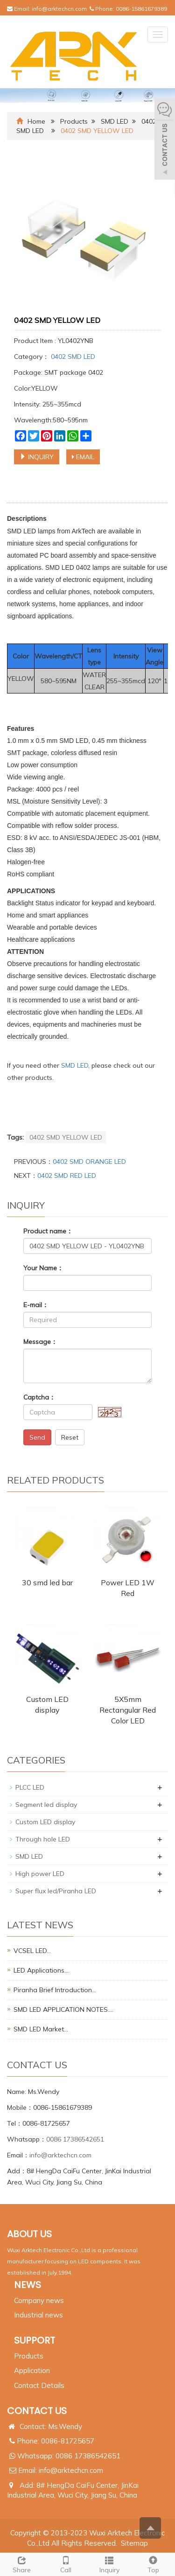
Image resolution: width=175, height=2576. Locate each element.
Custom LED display (45, 1822)
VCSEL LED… (32, 1950)
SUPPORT (34, 2340)
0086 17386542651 (75, 2139)
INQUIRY (37, 457)
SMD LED (114, 121)
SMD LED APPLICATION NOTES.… (63, 2009)
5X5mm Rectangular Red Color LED (127, 1709)
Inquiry (110, 2563)
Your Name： (43, 1268)
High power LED (39, 1873)
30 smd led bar (47, 1582)
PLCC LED (29, 1787)
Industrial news (38, 2314)
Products (74, 121)
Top (153, 2563)
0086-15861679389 (141, 8)
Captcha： (39, 1397)
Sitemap (134, 2543)
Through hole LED (42, 1839)
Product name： (48, 1231)
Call (66, 2563)
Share (22, 2563)
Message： (40, 1341)
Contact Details (39, 2385)
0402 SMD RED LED (66, 1175)
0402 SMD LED (72, 356)
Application (32, 2370)
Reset (69, 1437)
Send (37, 1437)
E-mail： (36, 1305)
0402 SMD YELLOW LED (65, 1137)
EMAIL (83, 457)
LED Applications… (41, 1970)
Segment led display (46, 1804)
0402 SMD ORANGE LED (89, 1161)
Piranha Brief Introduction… (55, 1990)
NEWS (27, 2284)
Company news (39, 2300)
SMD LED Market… (41, 2029)
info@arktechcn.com (59, 8)
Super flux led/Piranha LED (55, 1891)
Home (36, 121)
